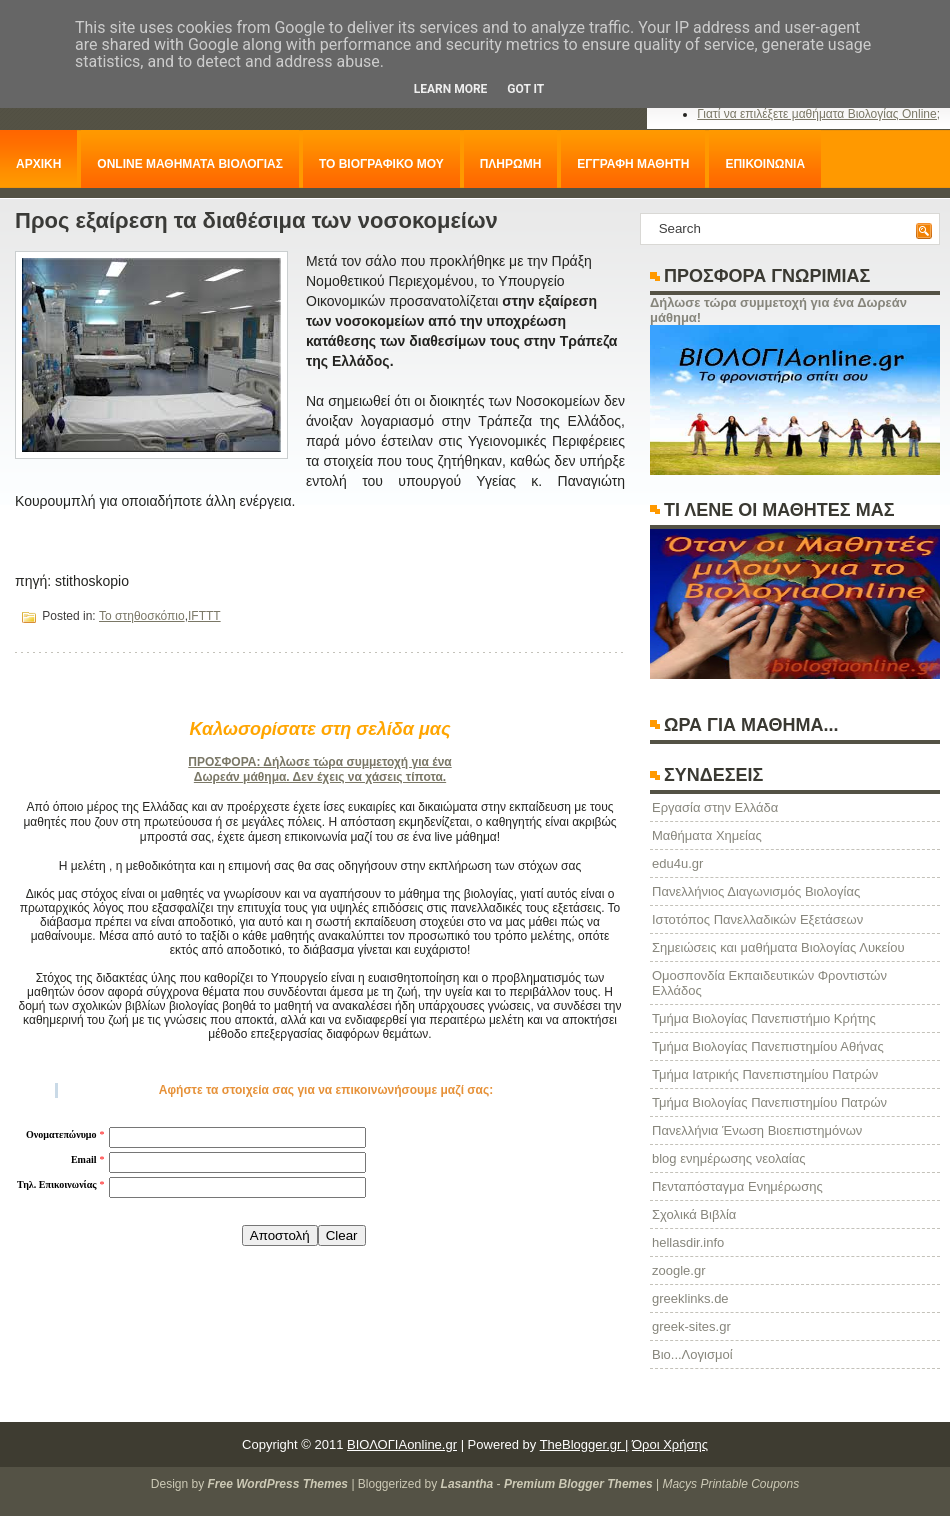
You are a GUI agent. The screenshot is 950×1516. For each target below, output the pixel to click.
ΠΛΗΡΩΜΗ (511, 164)
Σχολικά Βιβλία (694, 1214)
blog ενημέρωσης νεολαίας (728, 1158)
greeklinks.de (690, 1298)
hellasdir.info (688, 1242)
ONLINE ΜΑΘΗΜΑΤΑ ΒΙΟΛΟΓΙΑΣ (190, 164)
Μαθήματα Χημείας (707, 835)
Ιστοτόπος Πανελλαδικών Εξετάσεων (757, 919)
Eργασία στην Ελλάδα (715, 807)
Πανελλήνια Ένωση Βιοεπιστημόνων (757, 1130)
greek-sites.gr (691, 1326)
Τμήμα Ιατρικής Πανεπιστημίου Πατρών (765, 1074)
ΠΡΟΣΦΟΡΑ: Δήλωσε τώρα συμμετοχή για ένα (319, 762)
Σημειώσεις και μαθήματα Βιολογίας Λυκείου (778, 947)
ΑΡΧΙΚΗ (38, 164)
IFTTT (204, 616)
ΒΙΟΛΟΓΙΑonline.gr (402, 1444)
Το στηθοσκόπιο (142, 616)
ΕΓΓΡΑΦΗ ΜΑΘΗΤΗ (633, 164)
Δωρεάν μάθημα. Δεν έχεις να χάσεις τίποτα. (320, 777)
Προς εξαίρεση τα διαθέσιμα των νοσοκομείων (256, 220)
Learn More (451, 89)
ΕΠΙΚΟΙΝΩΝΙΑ (765, 164)
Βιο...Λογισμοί (692, 1354)
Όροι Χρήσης (670, 1444)
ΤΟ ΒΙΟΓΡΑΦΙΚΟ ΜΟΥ (381, 164)
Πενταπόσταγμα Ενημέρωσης (737, 1186)
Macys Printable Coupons (730, 1484)
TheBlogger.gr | (584, 1444)
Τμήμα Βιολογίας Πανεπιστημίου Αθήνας (768, 1046)
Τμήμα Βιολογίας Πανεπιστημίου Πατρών (769, 1102)
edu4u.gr (677, 863)
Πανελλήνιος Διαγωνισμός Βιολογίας (756, 891)
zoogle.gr (678, 1270)
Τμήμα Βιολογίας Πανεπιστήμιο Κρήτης (764, 1018)
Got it (525, 89)
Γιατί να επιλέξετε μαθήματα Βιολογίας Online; (818, 114)
